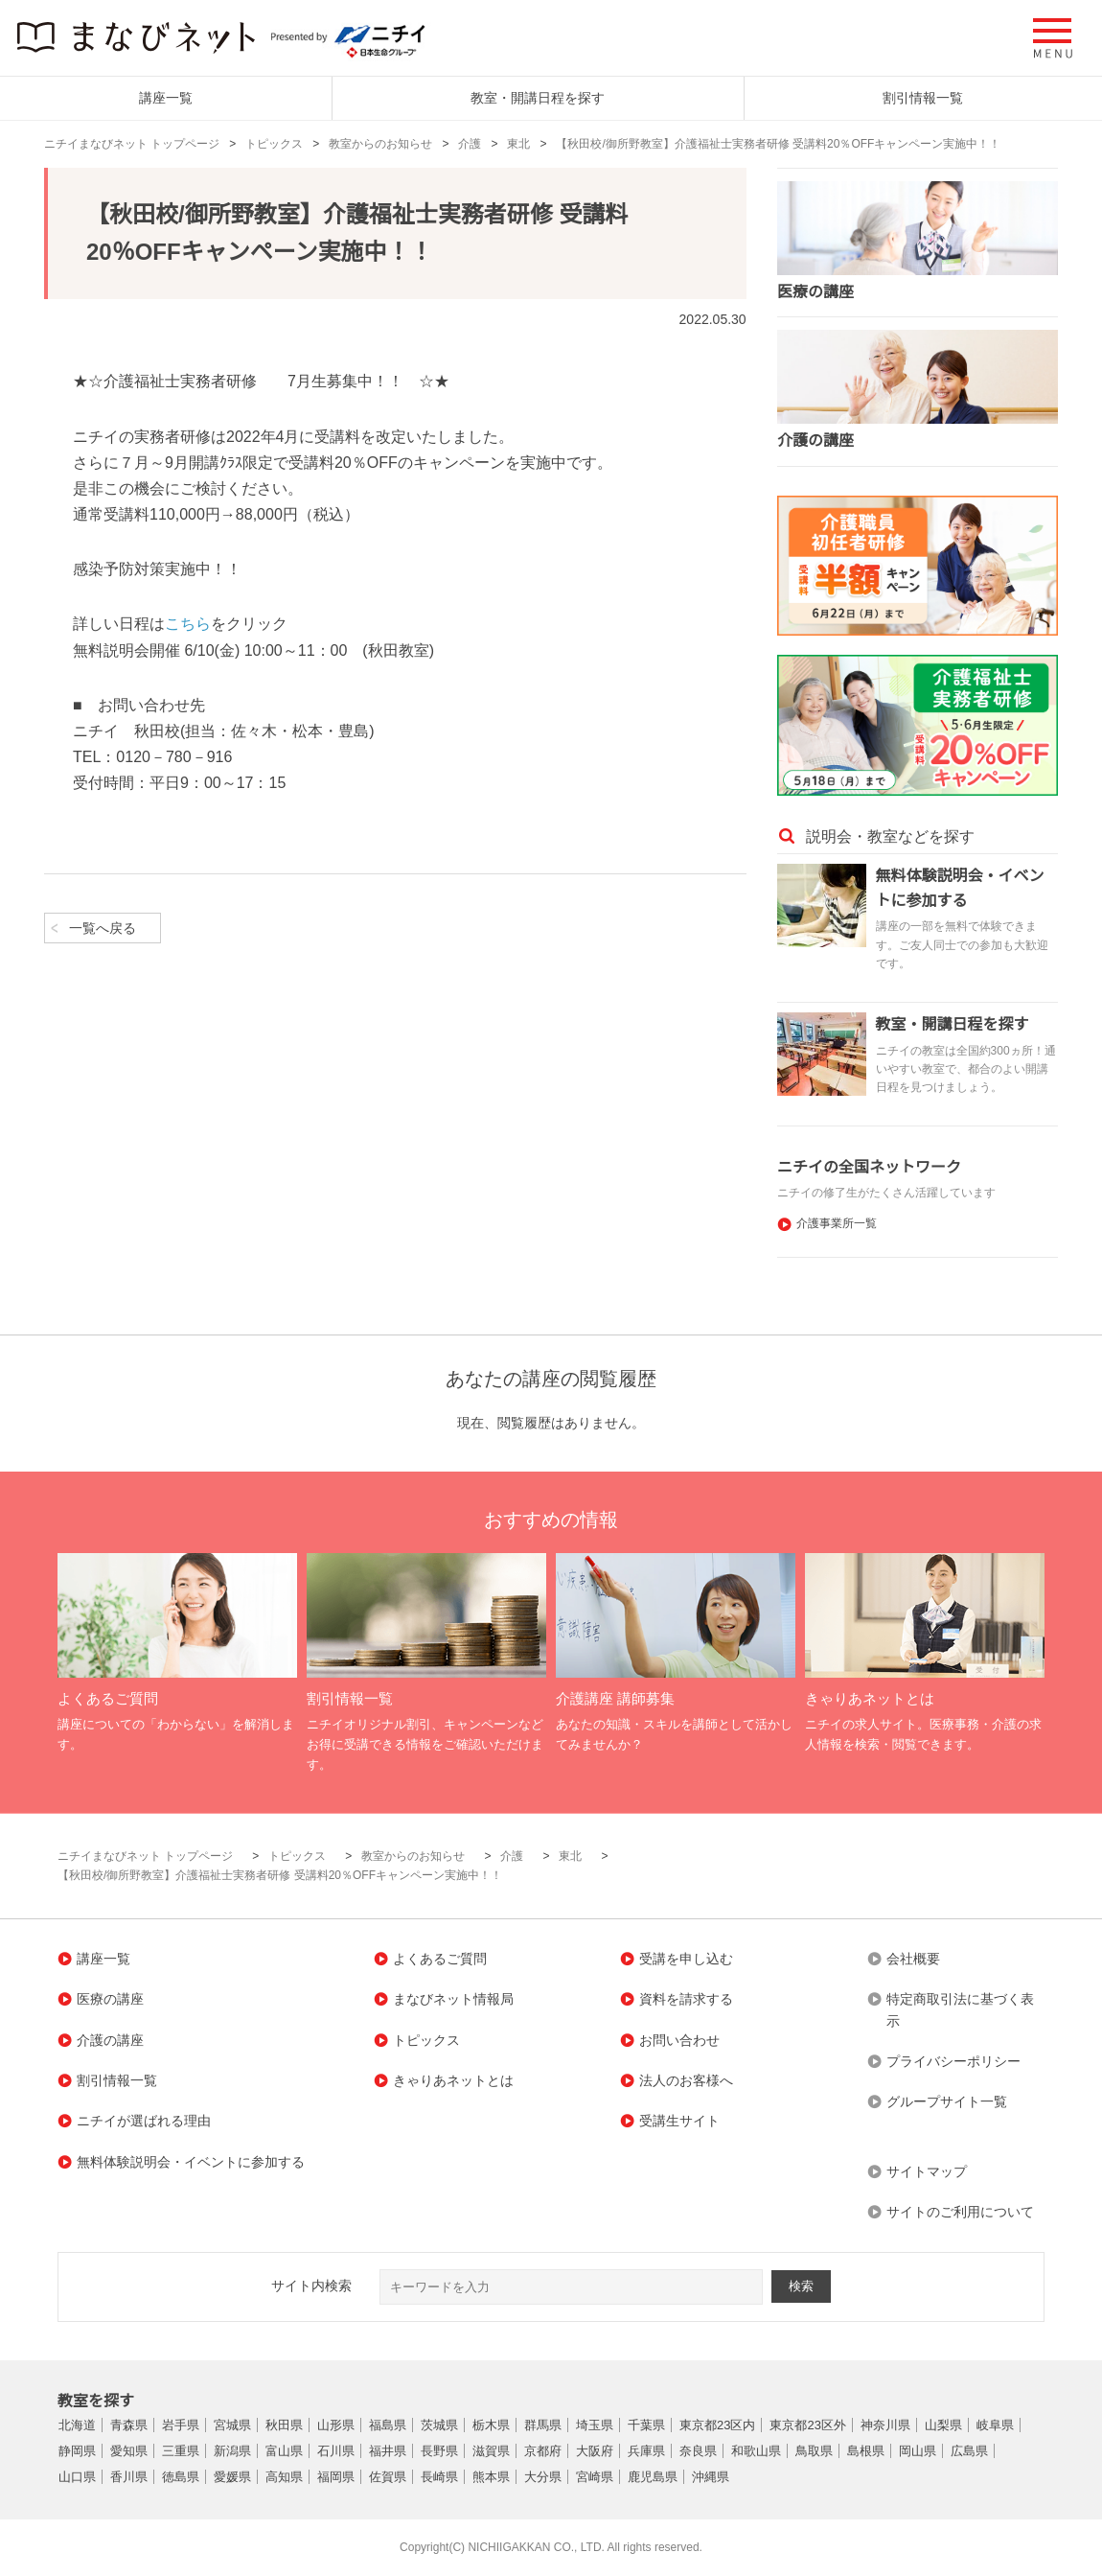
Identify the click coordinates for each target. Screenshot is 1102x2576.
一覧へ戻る (102, 928)
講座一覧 (166, 97)
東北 (518, 144)
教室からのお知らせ (380, 144)
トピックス (274, 144)
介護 (469, 144)
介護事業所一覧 (836, 1223)
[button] (1053, 38)
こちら (188, 623)
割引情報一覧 (923, 97)
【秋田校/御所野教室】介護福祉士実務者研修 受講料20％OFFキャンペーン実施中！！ (778, 144)
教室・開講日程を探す (538, 97)
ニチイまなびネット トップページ (131, 144)
